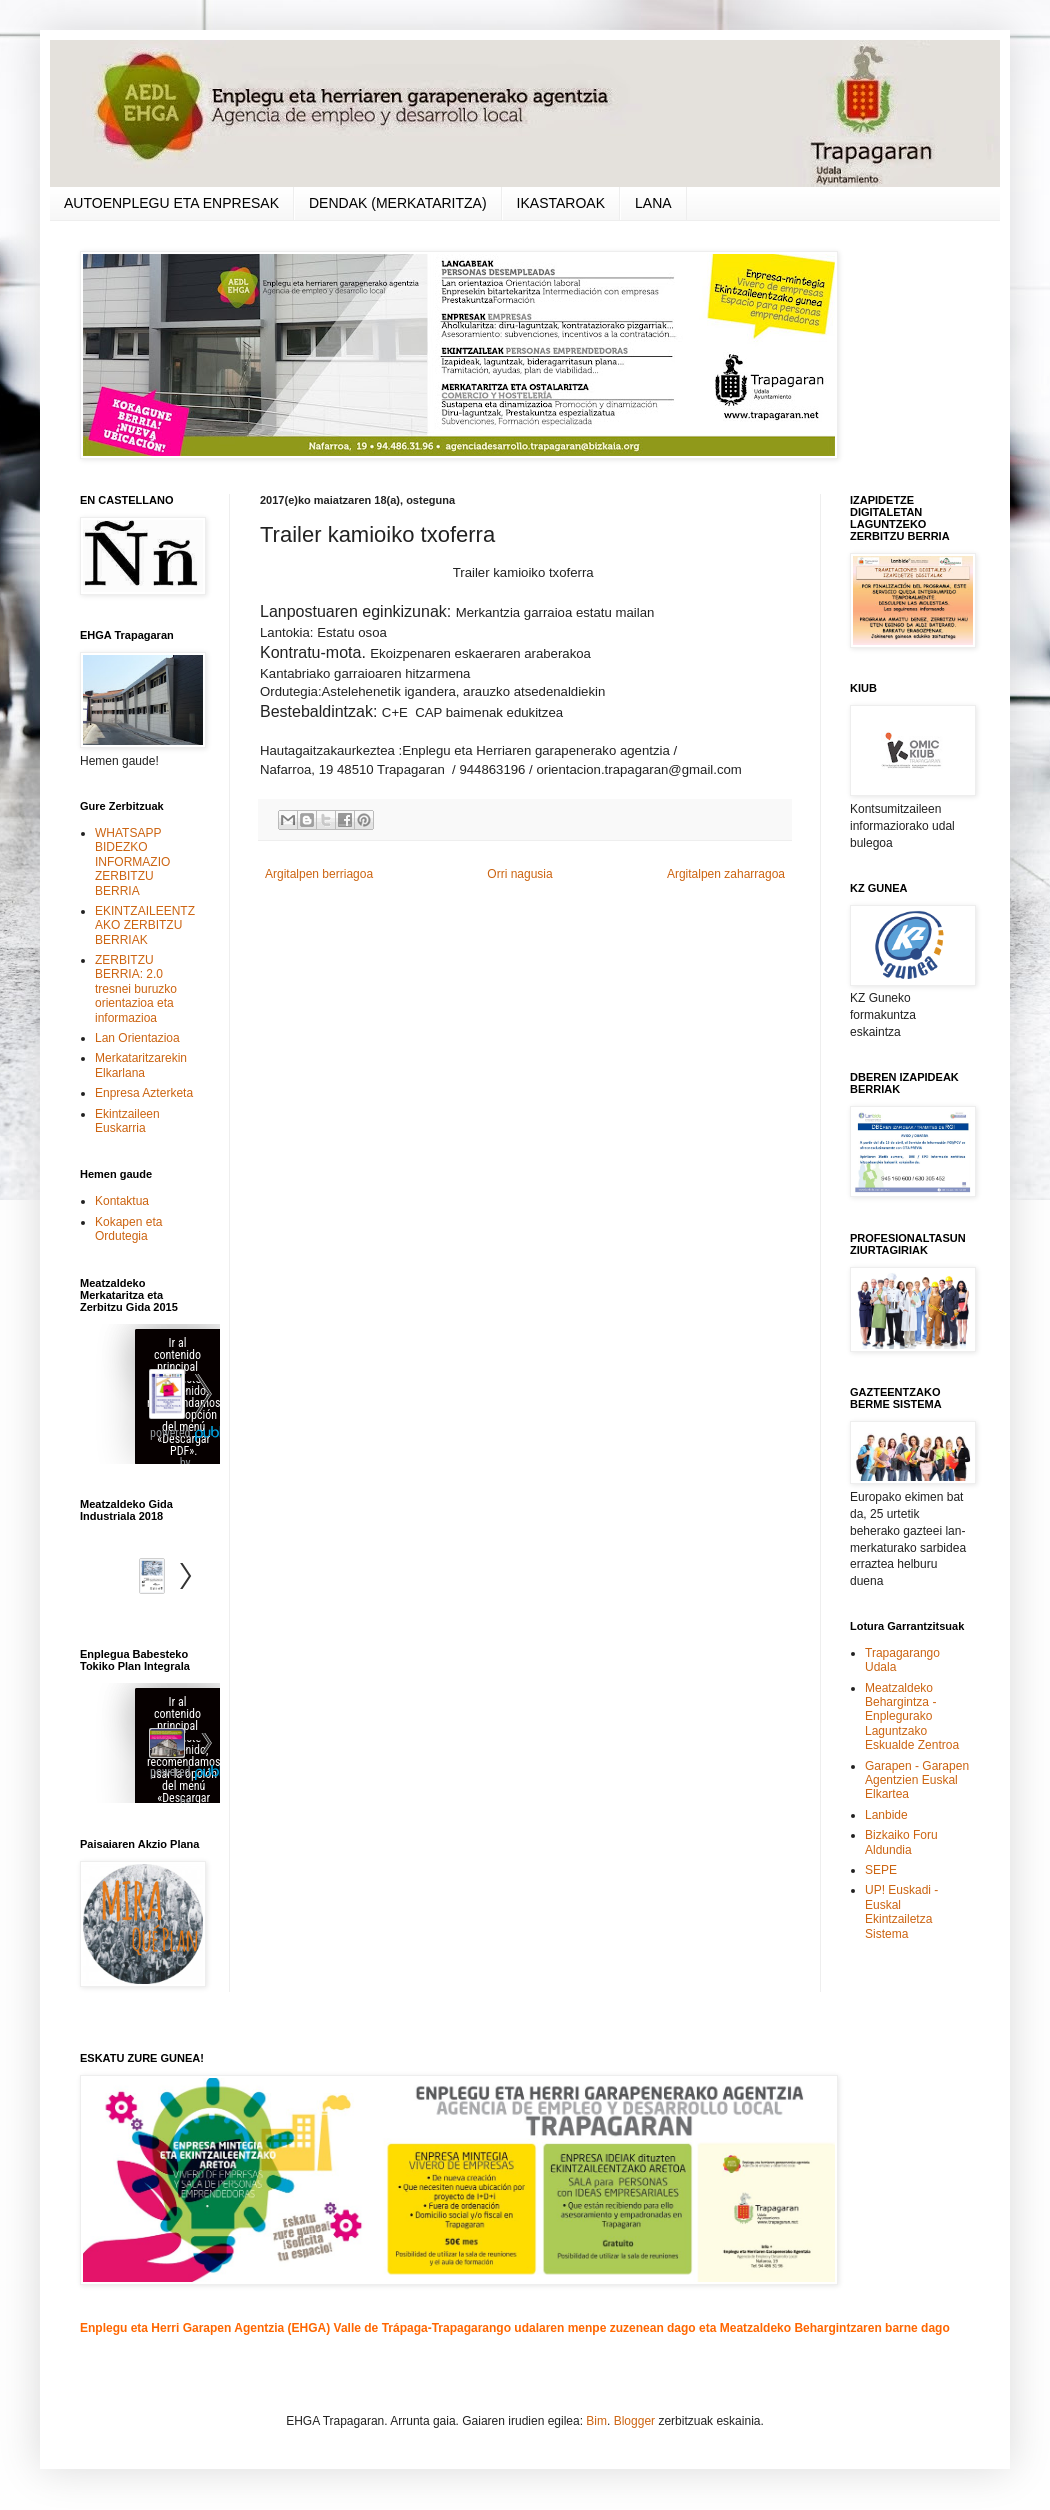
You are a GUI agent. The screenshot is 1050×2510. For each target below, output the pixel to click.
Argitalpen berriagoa (319, 874)
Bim (596, 2421)
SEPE (881, 1870)
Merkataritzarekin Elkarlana (141, 1065)
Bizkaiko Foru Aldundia (901, 1842)
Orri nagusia (519, 874)
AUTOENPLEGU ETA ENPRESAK (171, 203)
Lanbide (886, 1815)
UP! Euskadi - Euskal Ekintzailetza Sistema (901, 1911)
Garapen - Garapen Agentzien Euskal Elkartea (917, 1780)
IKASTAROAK (561, 203)
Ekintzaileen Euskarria (127, 1121)
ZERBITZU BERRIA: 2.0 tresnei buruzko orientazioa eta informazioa (136, 989)
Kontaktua (122, 1201)
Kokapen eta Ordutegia (128, 1229)
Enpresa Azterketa (144, 1093)
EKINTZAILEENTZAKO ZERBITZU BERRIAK (145, 925)
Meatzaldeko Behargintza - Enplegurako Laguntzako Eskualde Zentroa (912, 1717)
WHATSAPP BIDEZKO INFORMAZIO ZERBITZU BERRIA (132, 862)
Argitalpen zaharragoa (726, 874)
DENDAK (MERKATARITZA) (398, 203)
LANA (653, 203)
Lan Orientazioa (137, 1038)
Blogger (634, 2421)
